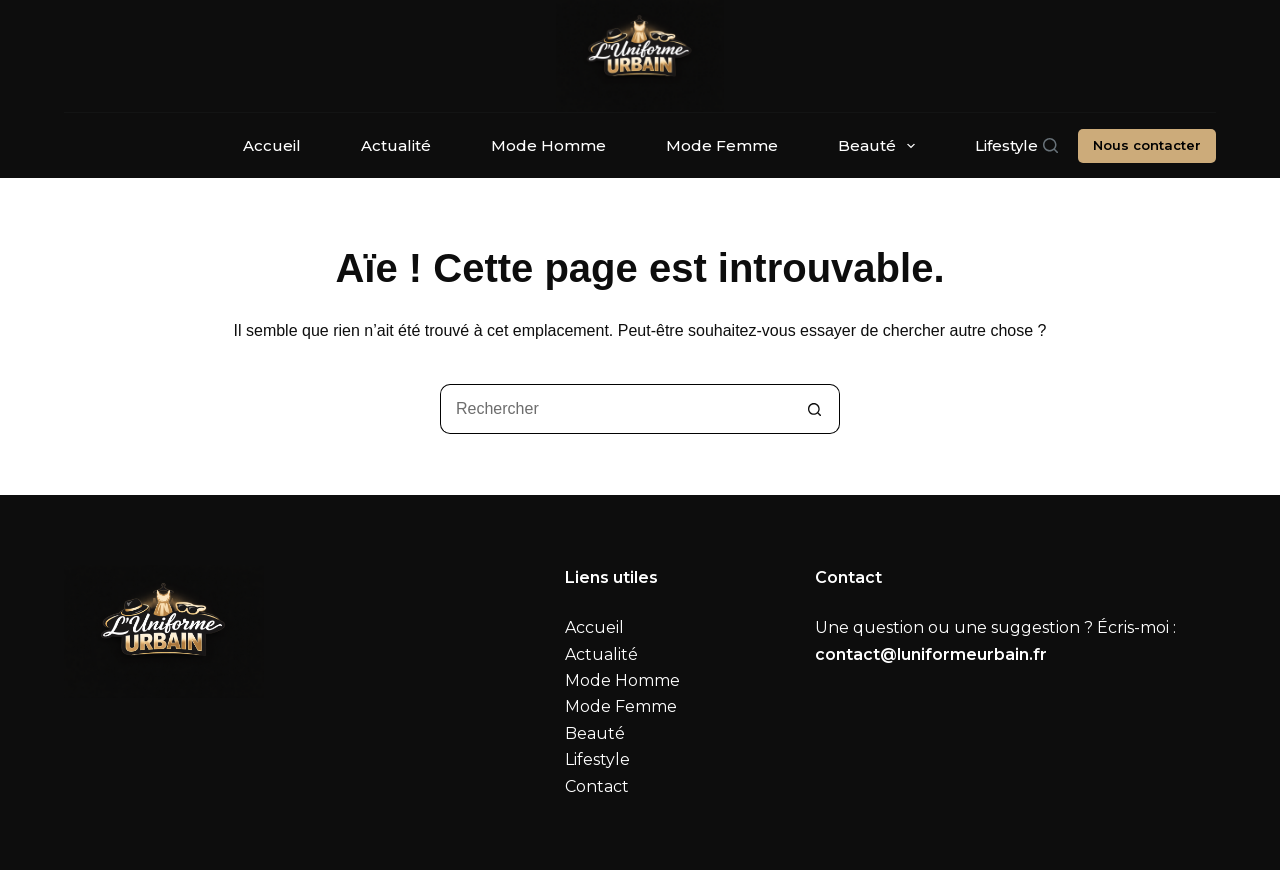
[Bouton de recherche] (815, 409)
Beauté (880, 146)
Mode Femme (722, 145)
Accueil (272, 145)
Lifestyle (1006, 145)
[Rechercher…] (615, 409)
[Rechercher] (1050, 145)
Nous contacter (1147, 145)
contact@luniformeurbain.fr (931, 654)
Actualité (396, 145)
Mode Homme (548, 145)
